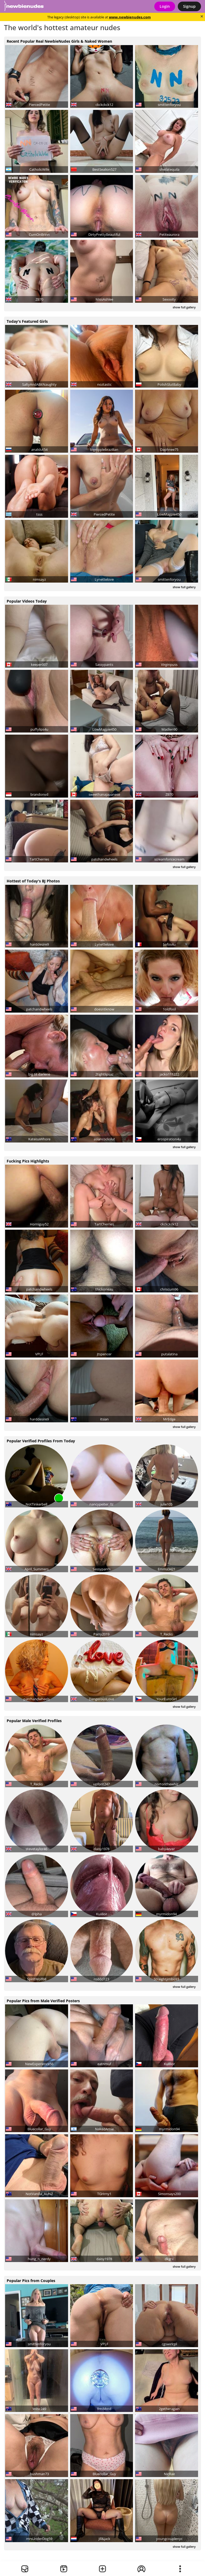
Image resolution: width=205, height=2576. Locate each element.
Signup (189, 6)
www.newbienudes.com (130, 17)
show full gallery (184, 307)
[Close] (201, 16)
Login (165, 6)
